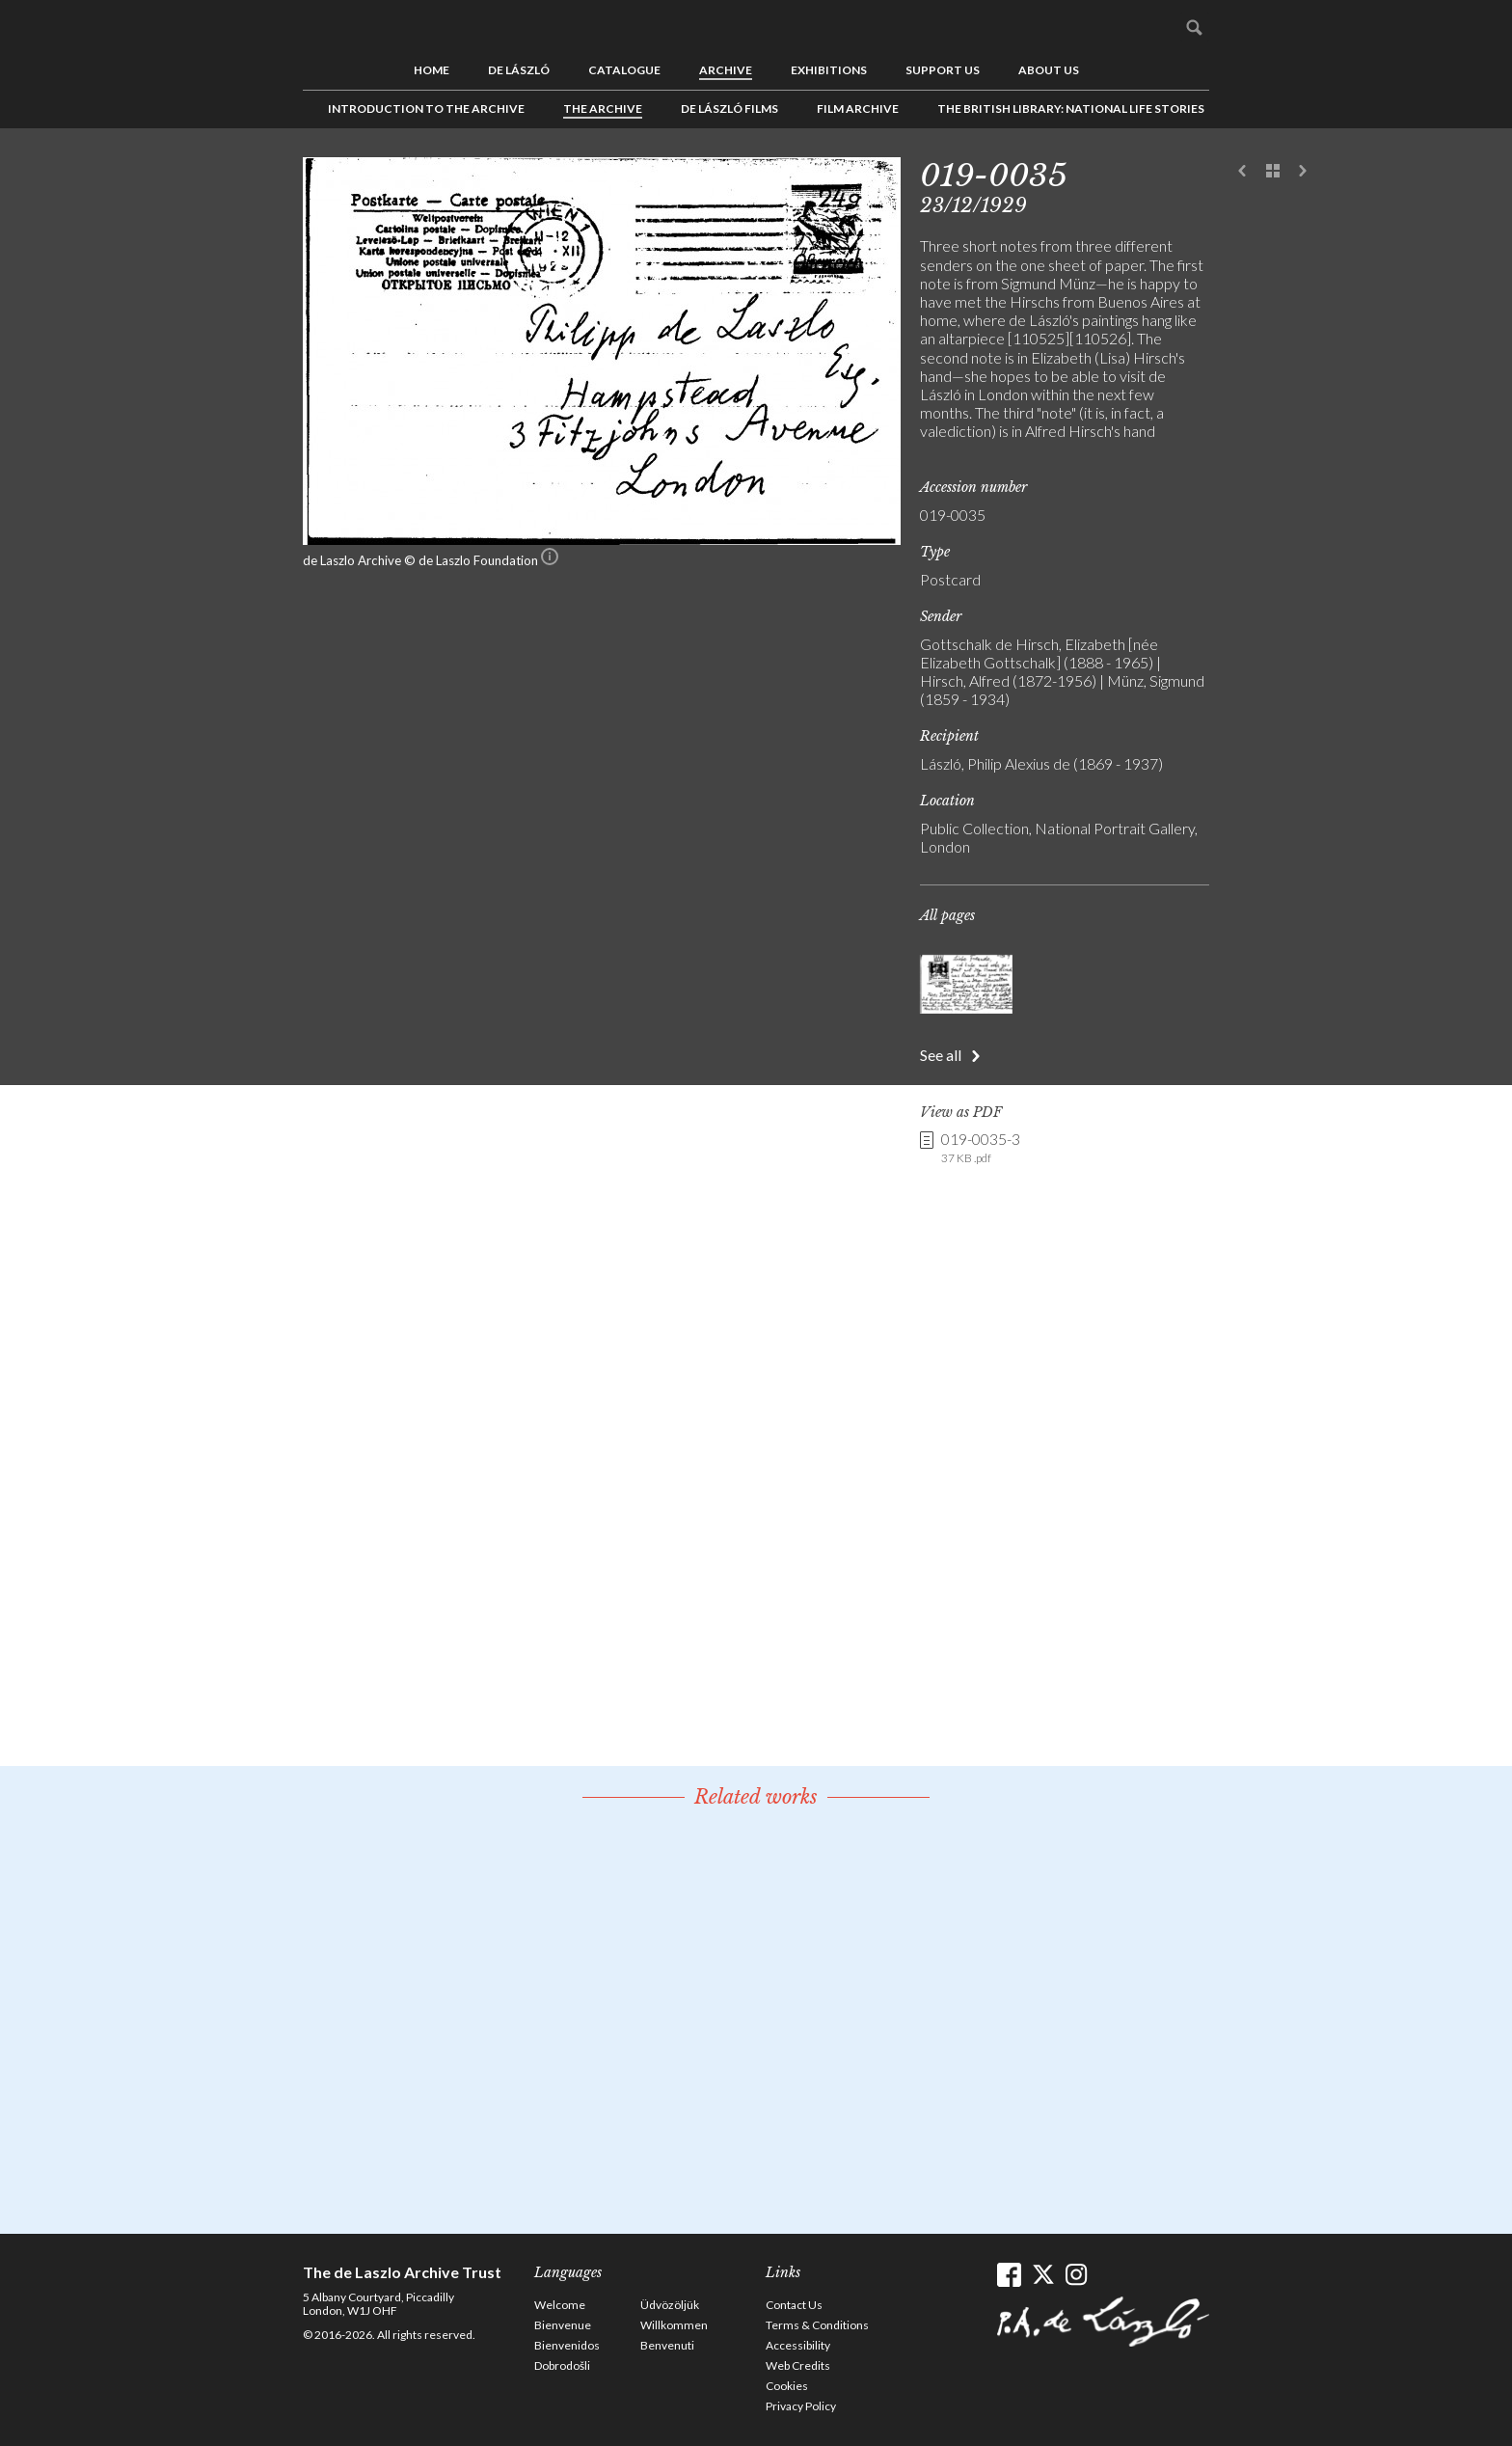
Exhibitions (829, 70)
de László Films (729, 108)
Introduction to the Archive (426, 108)
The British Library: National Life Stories (1070, 108)
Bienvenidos (567, 2345)
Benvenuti (667, 2345)
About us (1048, 70)
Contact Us (794, 2304)
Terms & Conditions (817, 2325)
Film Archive (858, 108)
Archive (725, 70)
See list (1272, 171)
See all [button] (940, 1055)
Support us (942, 70)
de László (519, 70)
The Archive (602, 108)
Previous (1242, 171)
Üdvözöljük (669, 2304)
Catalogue (624, 70)
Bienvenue (562, 2325)
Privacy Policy (801, 2406)
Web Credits (798, 2365)
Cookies (787, 2385)
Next (1302, 171)
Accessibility (798, 2345)
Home (431, 70)
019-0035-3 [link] (980, 1147)
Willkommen (674, 2325)
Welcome (559, 2304)
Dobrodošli (562, 2365)
